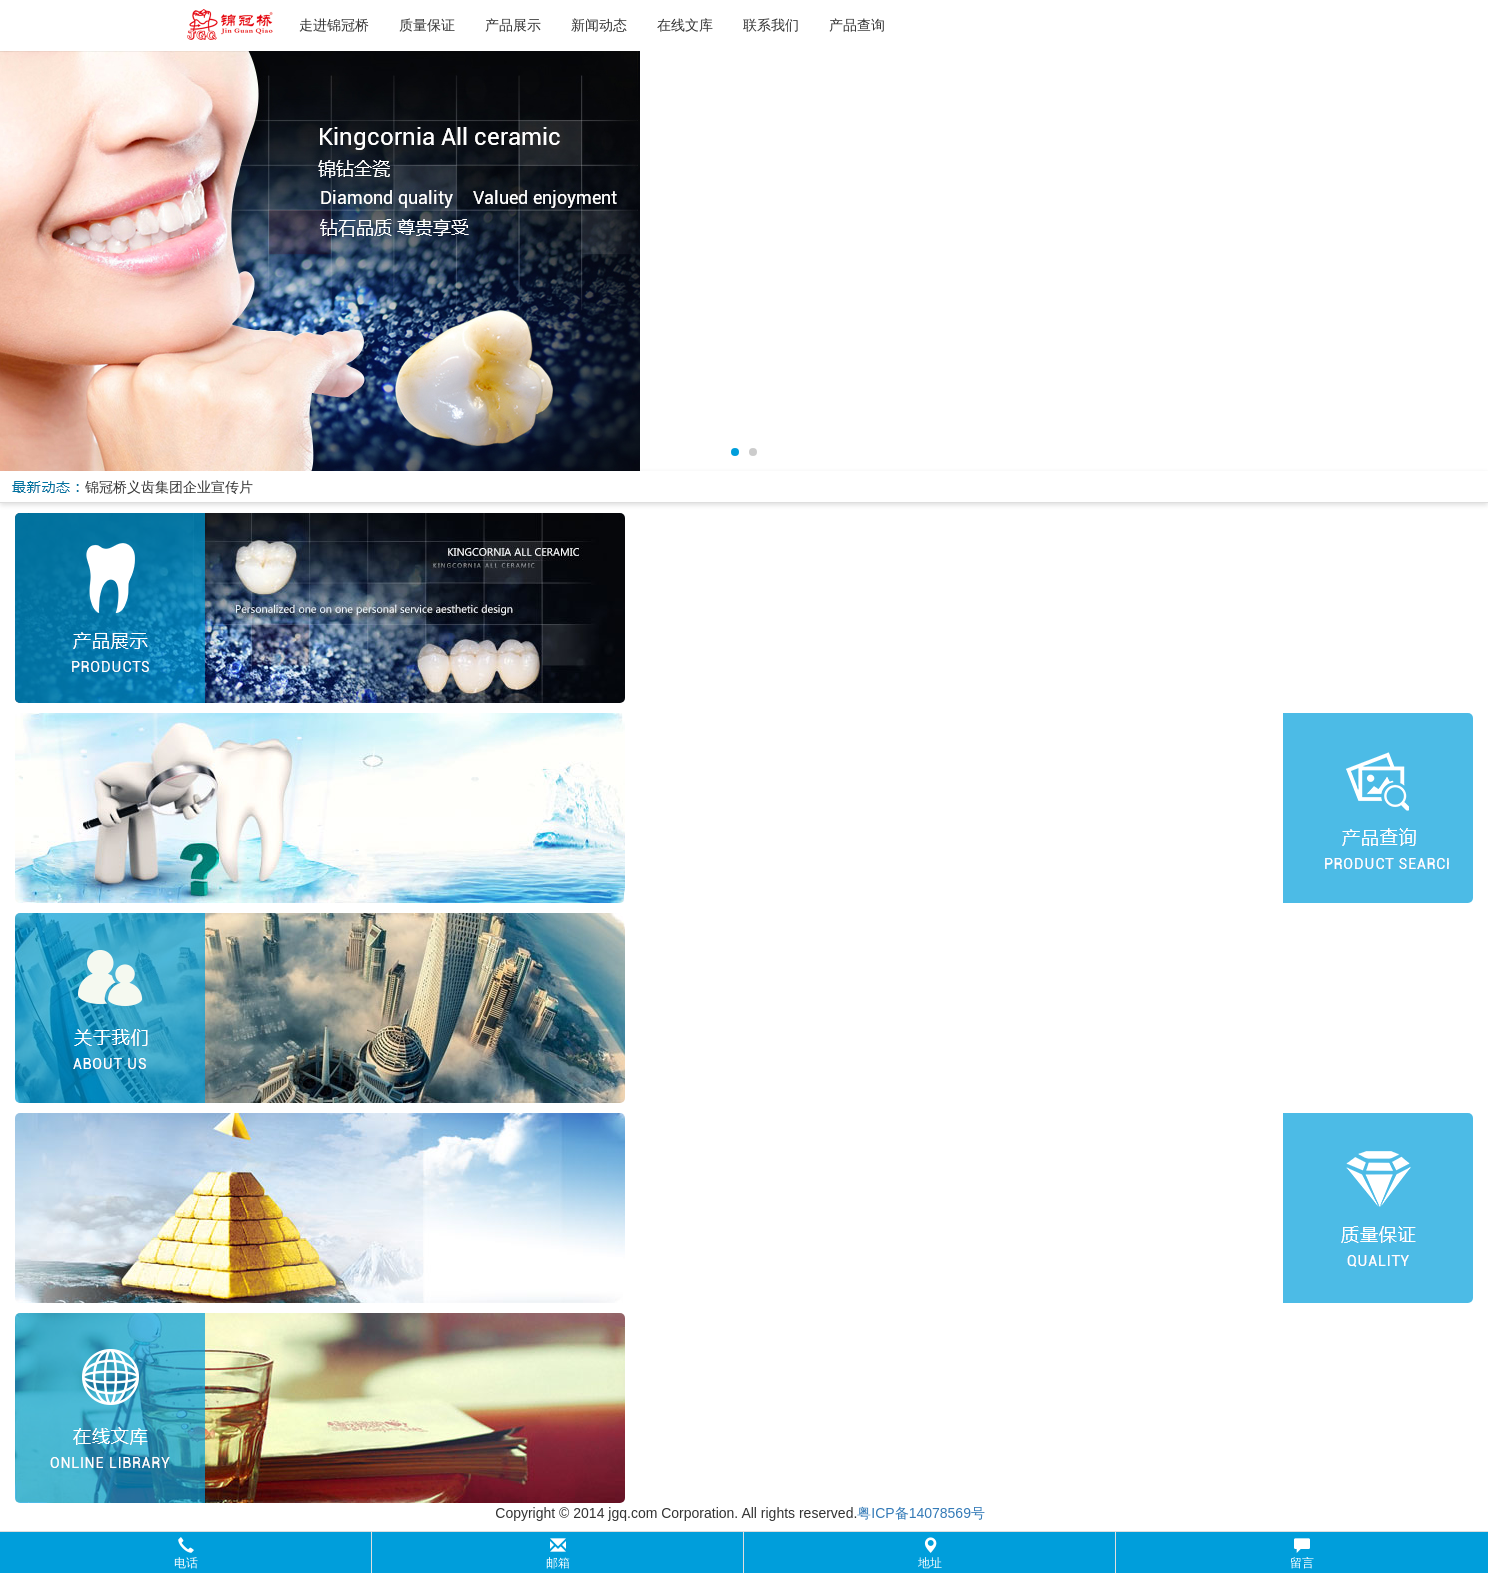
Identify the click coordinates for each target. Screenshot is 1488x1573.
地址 (930, 1553)
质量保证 (427, 25)
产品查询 (857, 25)
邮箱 (558, 1553)
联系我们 (771, 25)
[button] (744, 1552)
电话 (186, 1553)
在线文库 (685, 25)
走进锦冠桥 (334, 25)
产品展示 (513, 25)
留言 (1302, 1553)
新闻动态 (599, 25)
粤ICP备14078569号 (921, 1513)
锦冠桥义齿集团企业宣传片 (169, 487)
